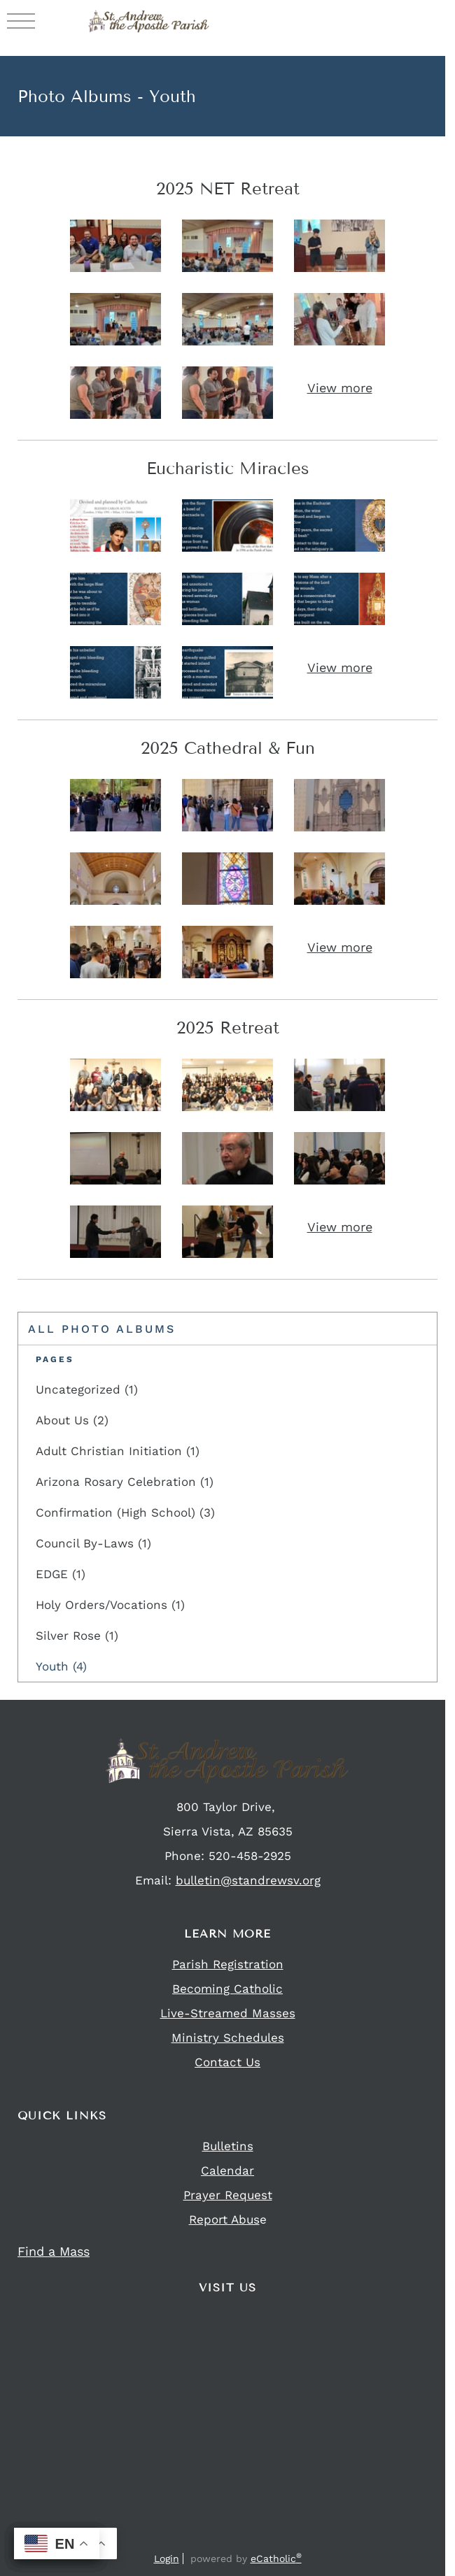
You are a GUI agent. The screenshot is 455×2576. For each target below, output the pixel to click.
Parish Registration (228, 1964)
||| (21, 20)
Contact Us (227, 2062)
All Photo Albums (102, 1329)
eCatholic (276, 2558)
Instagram (211, 2539)
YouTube (267, 2539)
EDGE (60, 1574)
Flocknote (239, 2539)
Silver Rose (77, 1636)
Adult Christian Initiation (118, 1451)
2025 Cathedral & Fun (228, 748)
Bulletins (227, 2146)
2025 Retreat (227, 1027)
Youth (61, 1666)
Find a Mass (54, 2251)
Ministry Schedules (228, 2038)
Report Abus (224, 2219)
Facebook (185, 2539)
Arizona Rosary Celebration (125, 1482)
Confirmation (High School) (125, 1512)
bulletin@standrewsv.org (248, 1880)
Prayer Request (227, 2195)
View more (339, 387)
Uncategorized (87, 1389)
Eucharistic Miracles (227, 468)
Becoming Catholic (227, 1989)
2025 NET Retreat (228, 188)
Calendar (227, 2170)
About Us (72, 1420)
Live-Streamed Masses (227, 2013)
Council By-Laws (93, 1543)
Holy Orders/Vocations (110, 1605)
